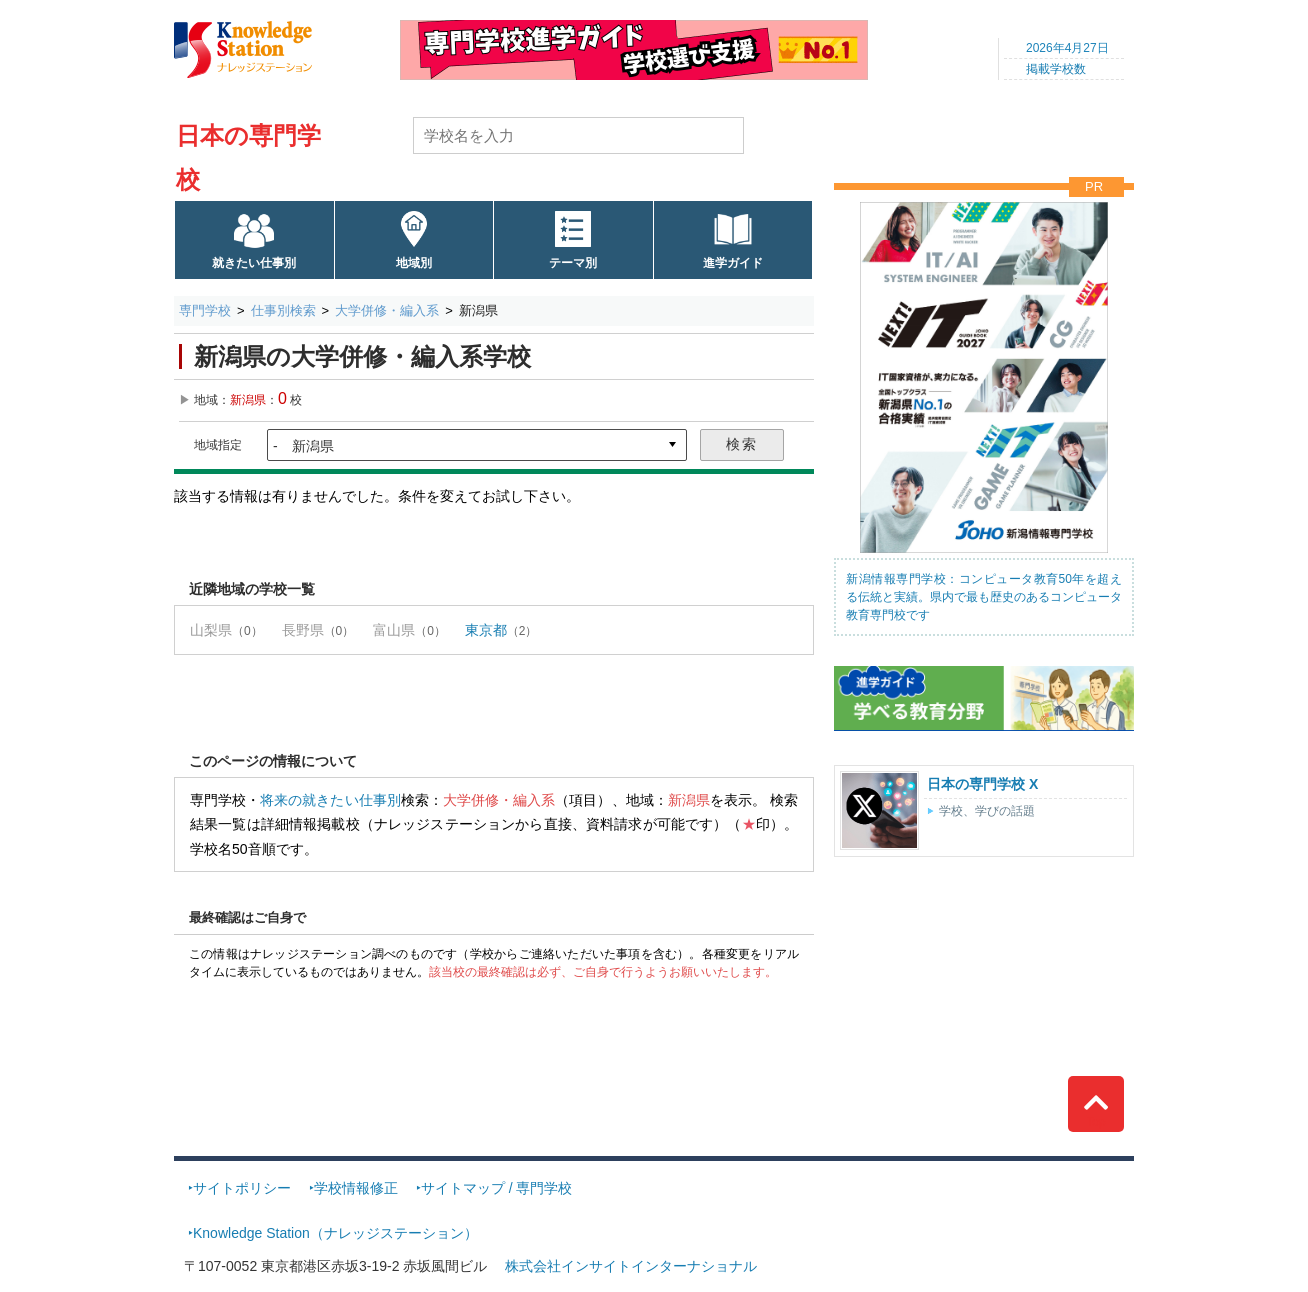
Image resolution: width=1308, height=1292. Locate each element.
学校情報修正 (356, 1188)
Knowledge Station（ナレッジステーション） (335, 1233)
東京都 (486, 630)
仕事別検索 (283, 310)
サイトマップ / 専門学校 (497, 1188)
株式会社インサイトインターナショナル (631, 1266)
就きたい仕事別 (254, 263)
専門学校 (205, 310)
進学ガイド (733, 263)
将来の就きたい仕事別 (330, 800)
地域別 (414, 263)
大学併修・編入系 (387, 310)
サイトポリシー (242, 1188)
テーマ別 (573, 263)
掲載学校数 (1056, 69)
